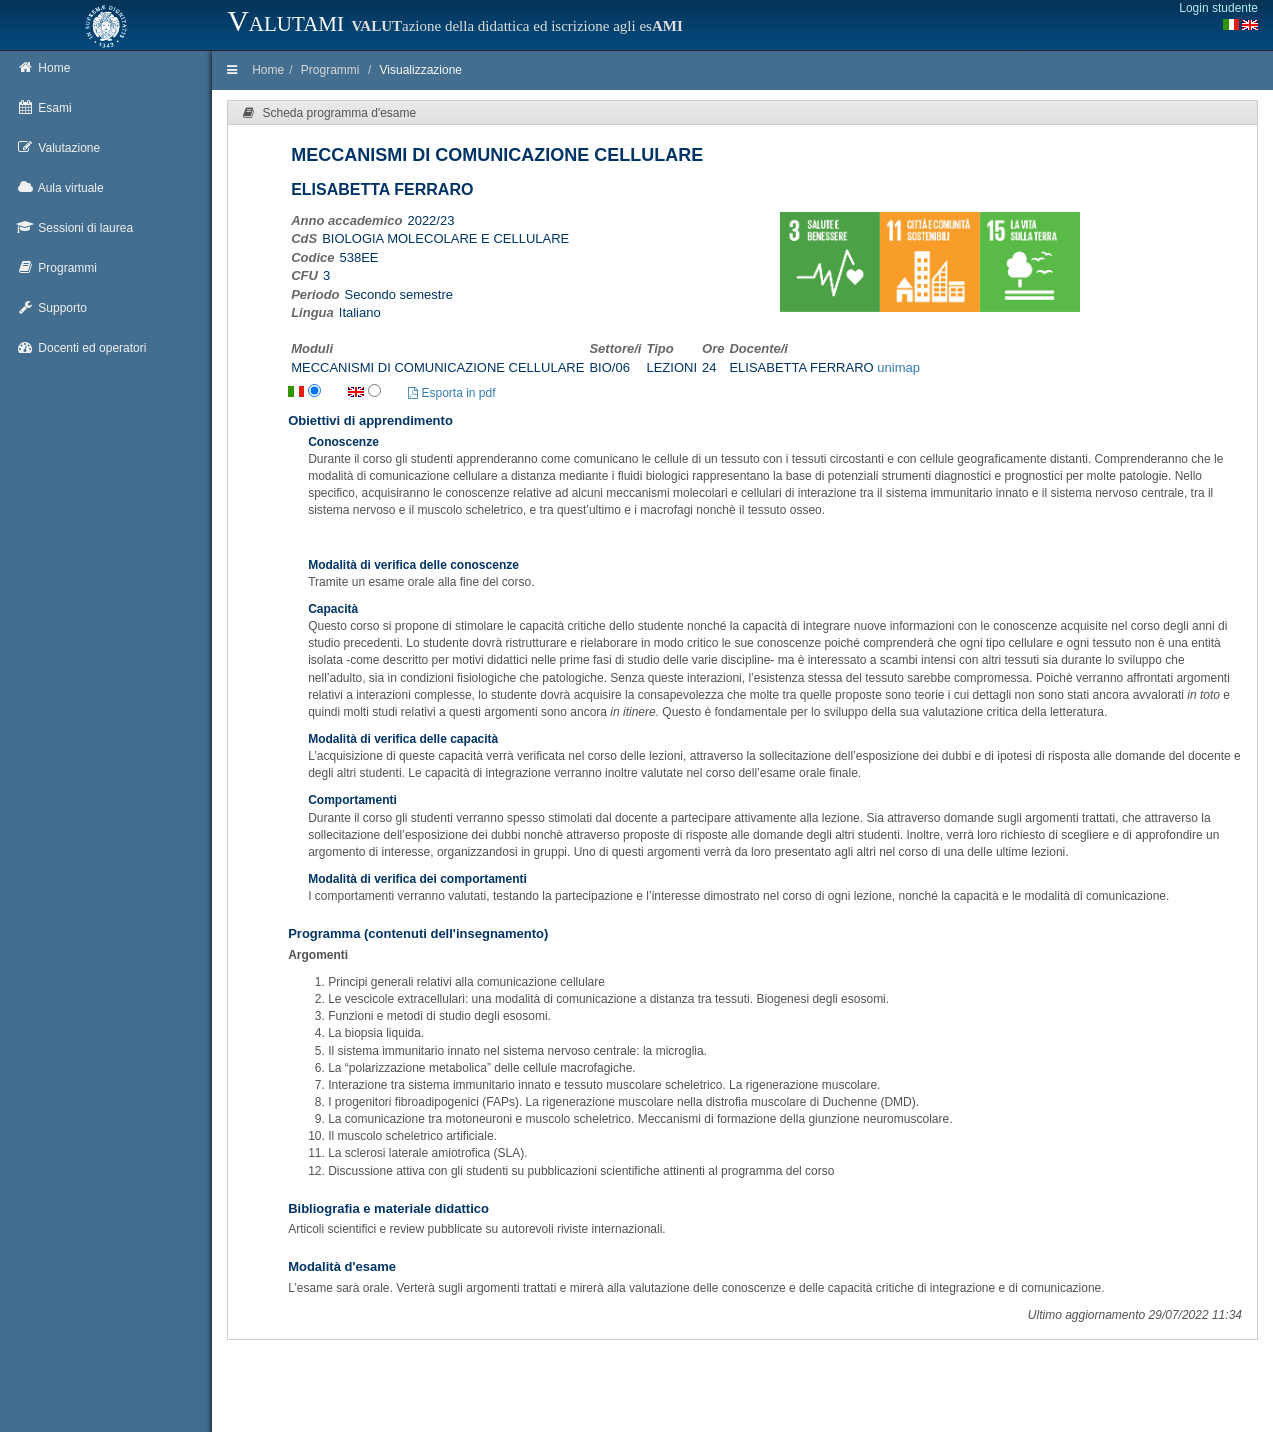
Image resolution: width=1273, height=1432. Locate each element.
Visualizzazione (421, 70)
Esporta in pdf (451, 393)
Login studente (1218, 8)
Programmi (330, 70)
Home (268, 70)
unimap (898, 367)
